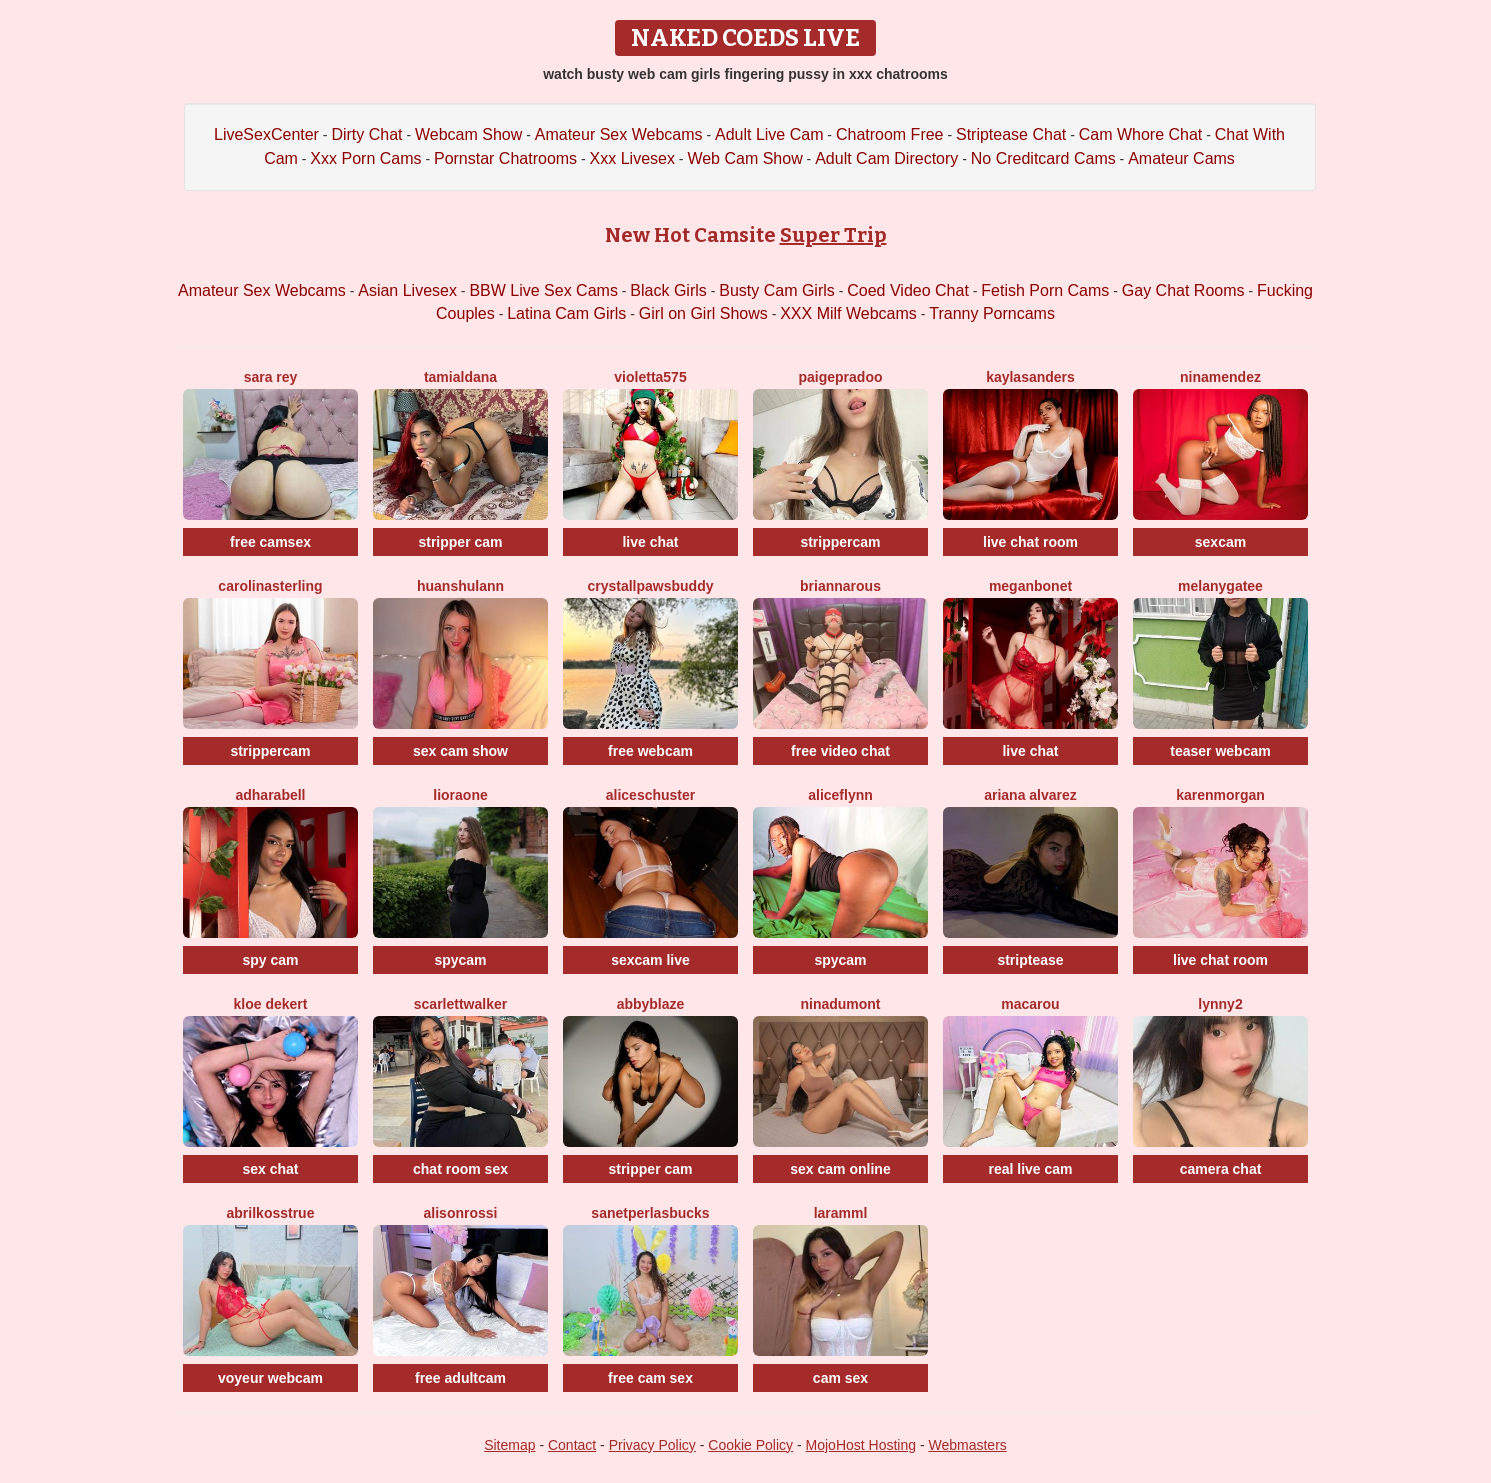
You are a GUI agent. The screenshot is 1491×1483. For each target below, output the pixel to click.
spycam (460, 960)
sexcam (1220, 542)
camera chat (1221, 1169)
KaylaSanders (1030, 377)
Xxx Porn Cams (365, 158)
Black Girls (668, 290)
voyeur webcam (270, 1378)
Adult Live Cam (769, 134)
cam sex (840, 1378)
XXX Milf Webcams (848, 313)
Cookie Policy (750, 1445)
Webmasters (968, 1445)
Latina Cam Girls (566, 313)
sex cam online (840, 1169)
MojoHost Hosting (861, 1445)
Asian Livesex (407, 290)
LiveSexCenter (266, 134)
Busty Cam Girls (777, 290)
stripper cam (460, 542)
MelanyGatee (1220, 586)
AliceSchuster (651, 795)
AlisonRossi (461, 1213)
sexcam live (650, 960)
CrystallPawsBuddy (650, 586)
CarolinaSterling (270, 586)
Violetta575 (650, 377)
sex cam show (460, 751)
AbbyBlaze (651, 1004)
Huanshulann (460, 586)
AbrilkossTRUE (271, 1213)
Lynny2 (1220, 1004)
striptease (1030, 960)
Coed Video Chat (908, 290)
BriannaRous (840, 586)
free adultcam (460, 1378)
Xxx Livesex (632, 158)
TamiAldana (460, 377)
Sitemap (509, 1445)
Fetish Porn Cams (1045, 290)
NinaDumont (840, 1004)
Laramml (841, 1213)
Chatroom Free (890, 134)
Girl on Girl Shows (703, 313)
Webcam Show (468, 134)
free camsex (270, 542)
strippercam (840, 542)
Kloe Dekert (271, 1004)
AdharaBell (270, 795)
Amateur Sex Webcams (619, 134)
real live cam (1030, 1169)
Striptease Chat (1011, 134)
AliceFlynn (840, 795)
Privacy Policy (652, 1445)
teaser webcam (1220, 751)
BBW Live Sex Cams (543, 290)
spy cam (270, 960)
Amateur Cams (1181, 158)
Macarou (1030, 1004)
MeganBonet (1030, 586)
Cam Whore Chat (1141, 134)
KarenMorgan (1220, 795)
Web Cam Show (744, 158)
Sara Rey (271, 377)
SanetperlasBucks (650, 1213)
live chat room (1030, 542)
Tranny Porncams (992, 313)
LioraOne (460, 795)
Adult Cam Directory (886, 158)
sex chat (270, 1169)
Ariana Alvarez (1030, 795)
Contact (572, 1445)
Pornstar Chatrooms (505, 158)
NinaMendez (1220, 377)
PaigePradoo (840, 377)
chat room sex (460, 1169)
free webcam (650, 751)
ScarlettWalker (460, 1004)
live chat (650, 542)
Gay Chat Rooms (1183, 290)
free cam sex (650, 1378)
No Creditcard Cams (1043, 158)
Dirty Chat (366, 134)
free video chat (840, 751)
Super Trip (833, 235)
